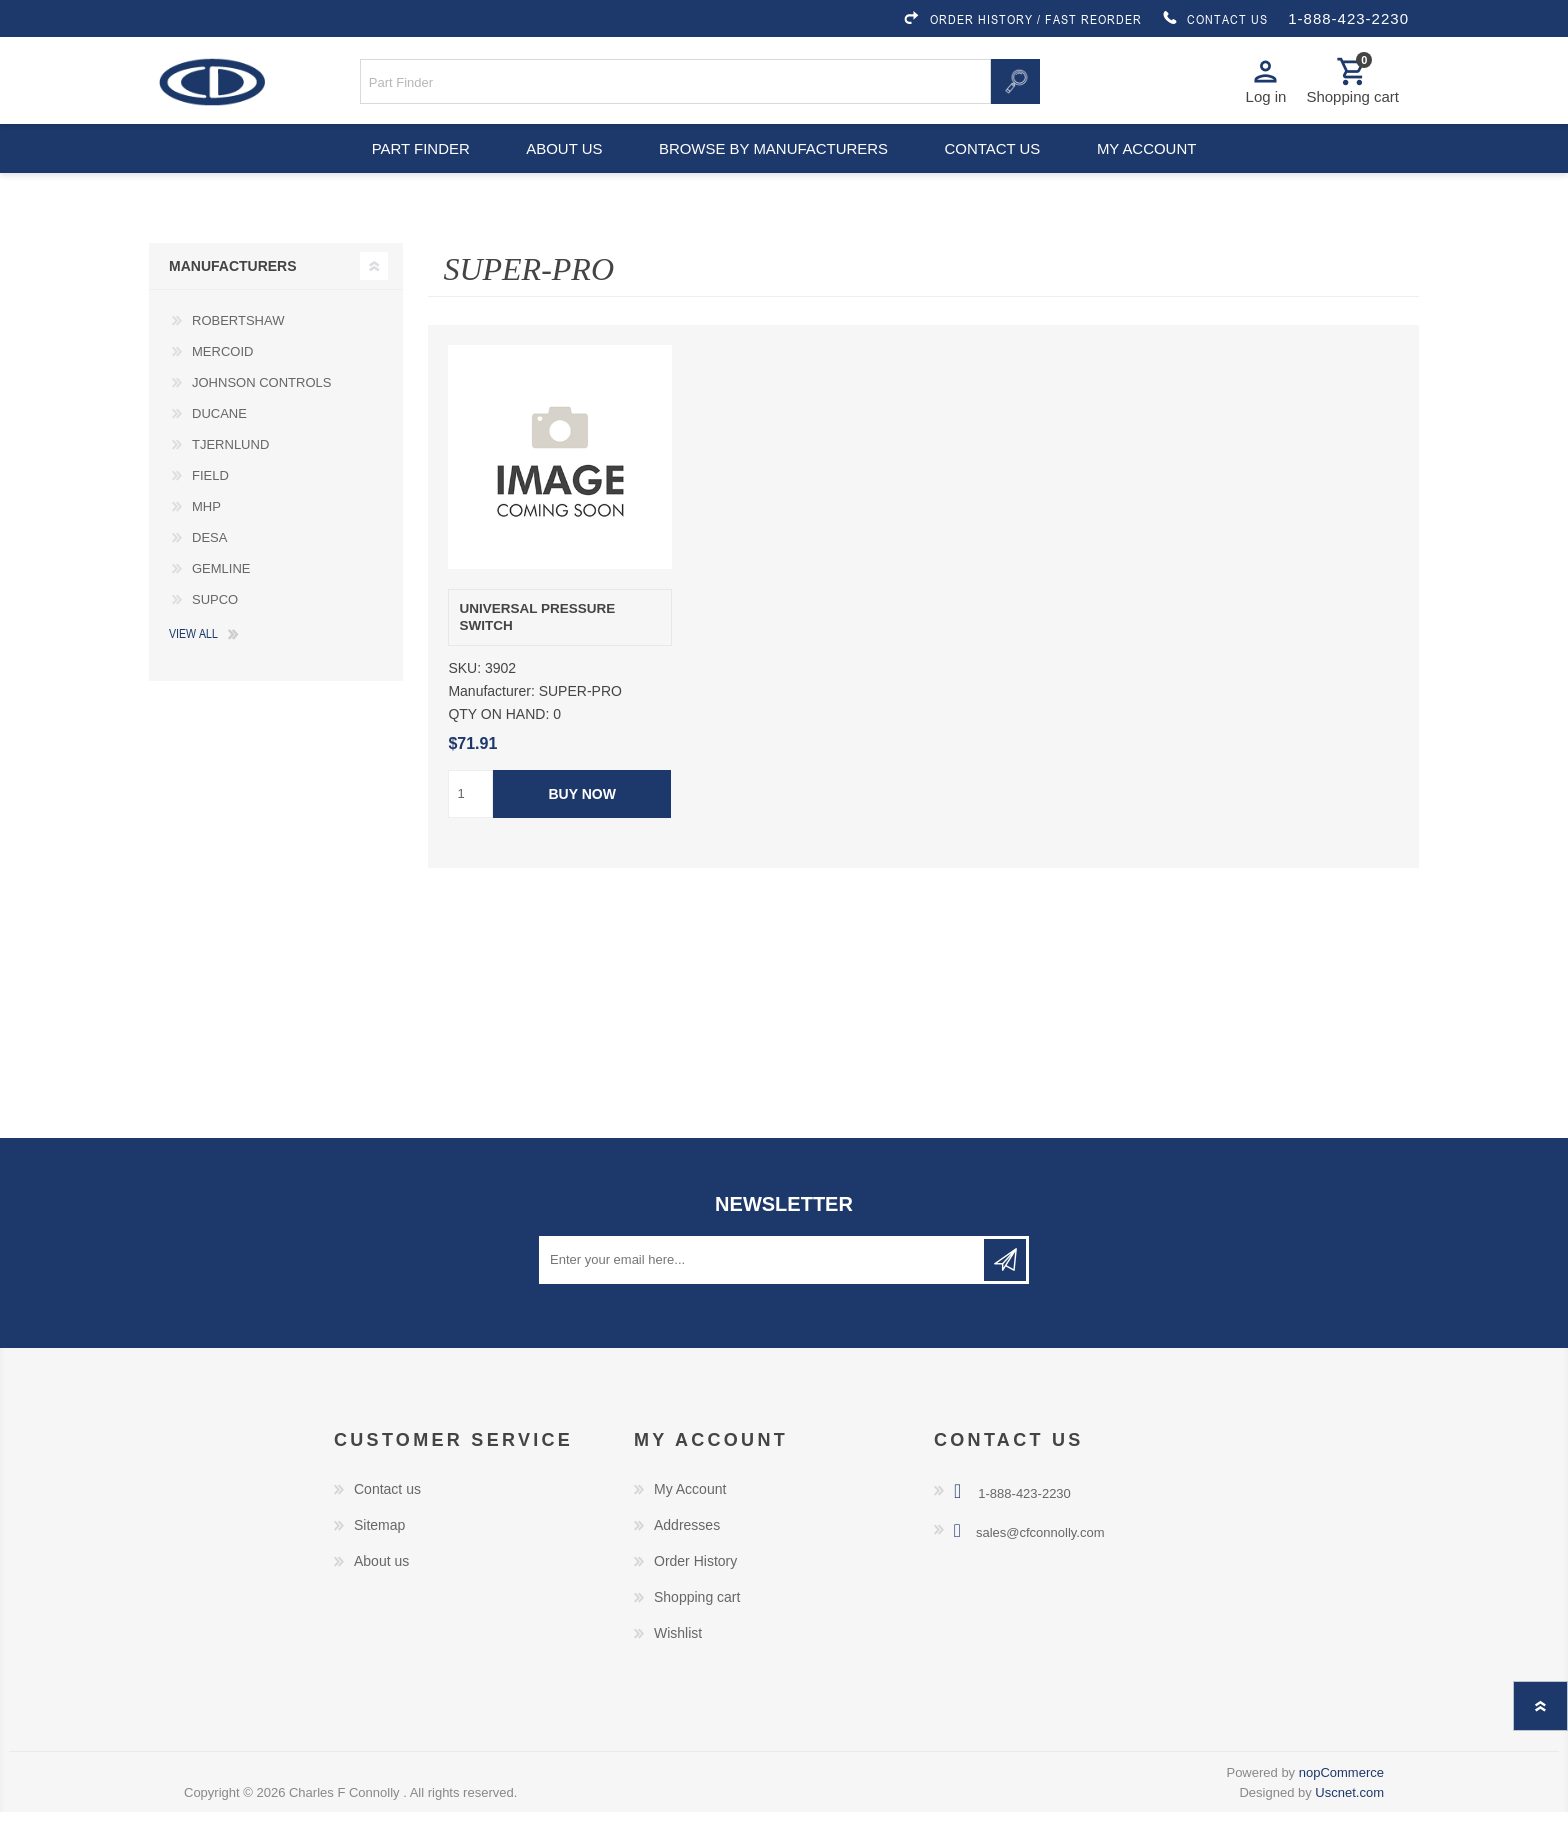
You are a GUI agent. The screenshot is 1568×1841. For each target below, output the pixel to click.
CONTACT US (1215, 19)
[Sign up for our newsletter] (763, 1289)
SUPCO (215, 629)
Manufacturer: (491, 721)
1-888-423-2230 (1348, 18)
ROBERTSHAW (238, 350)
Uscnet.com (1349, 1821)
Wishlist (678, 1662)
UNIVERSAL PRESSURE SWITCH (537, 646)
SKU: (464, 698)
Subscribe (1005, 1289)
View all (193, 663)
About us (561, 170)
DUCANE (219, 443)
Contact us (996, 170)
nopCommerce (1341, 1801)
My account (1157, 170)
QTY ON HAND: (498, 744)
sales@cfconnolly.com (1040, 1561)
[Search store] (676, 88)
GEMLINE (221, 598)
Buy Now (582, 823)
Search (1015, 88)
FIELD (210, 505)
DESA (209, 567)
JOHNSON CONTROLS (261, 412)
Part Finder (410, 170)
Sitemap (379, 1554)
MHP (206, 536)
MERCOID (222, 381)
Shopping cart (697, 1626)
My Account (690, 1518)
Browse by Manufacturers (774, 170)
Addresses (687, 1554)
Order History (695, 1590)
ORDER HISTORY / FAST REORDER (1022, 19)
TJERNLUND (230, 474)
